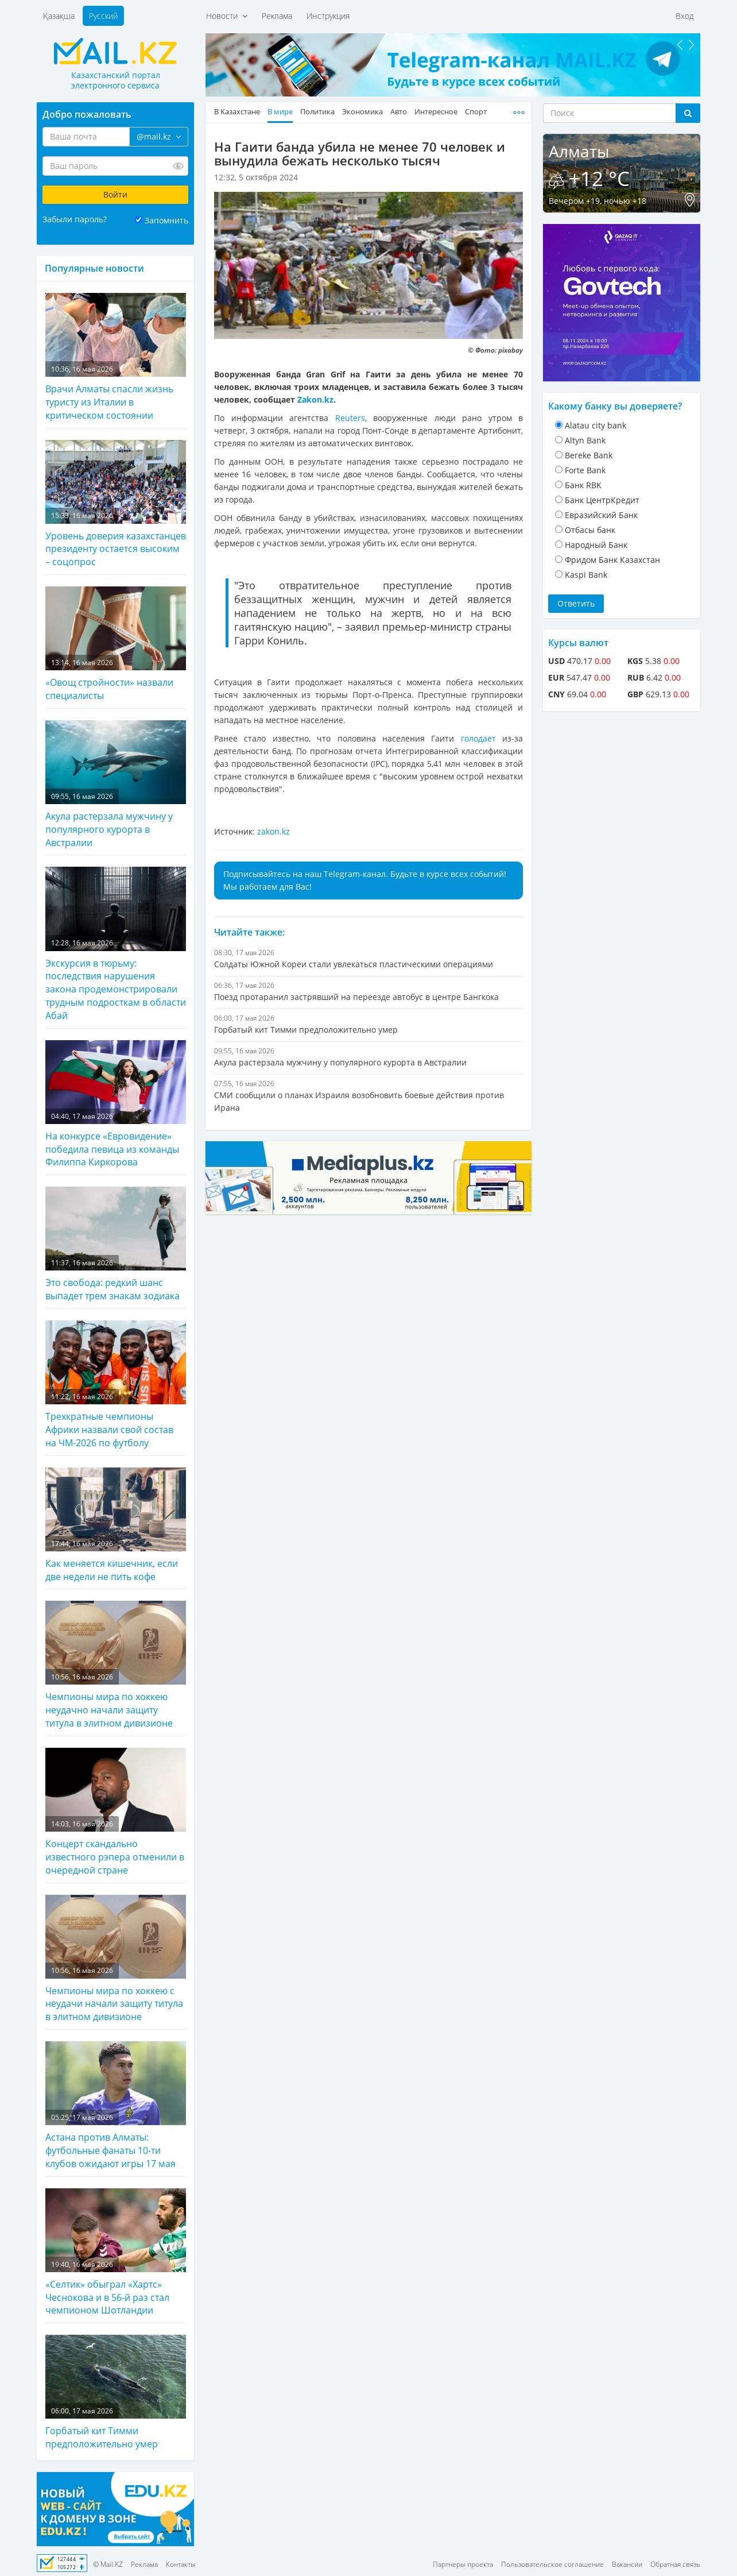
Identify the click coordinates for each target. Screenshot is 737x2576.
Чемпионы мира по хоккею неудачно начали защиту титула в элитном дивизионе (115, 1665)
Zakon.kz (315, 399)
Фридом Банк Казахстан (612, 559)
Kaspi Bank (586, 574)
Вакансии (627, 2564)
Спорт (476, 112)
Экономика (362, 112)
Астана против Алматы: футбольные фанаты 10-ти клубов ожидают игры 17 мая (115, 2105)
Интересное (435, 112)
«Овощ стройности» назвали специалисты (115, 644)
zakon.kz (273, 831)
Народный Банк (596, 544)
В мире (280, 112)
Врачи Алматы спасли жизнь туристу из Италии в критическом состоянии (115, 357)
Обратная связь (675, 2564)
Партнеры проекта (463, 2564)
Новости (226, 15)
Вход (685, 15)
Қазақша (59, 15)
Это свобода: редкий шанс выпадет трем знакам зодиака (115, 1244)
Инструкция (328, 15)
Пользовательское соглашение (552, 2564)
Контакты (181, 2564)
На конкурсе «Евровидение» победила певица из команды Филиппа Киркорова (115, 1104)
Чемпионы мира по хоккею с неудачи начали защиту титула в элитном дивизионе (115, 1959)
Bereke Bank (588, 455)
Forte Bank (585, 470)
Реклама (277, 15)
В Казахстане (237, 112)
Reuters (350, 417)
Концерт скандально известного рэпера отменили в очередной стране (115, 1812)
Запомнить (166, 220)
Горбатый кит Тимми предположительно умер (115, 2392)
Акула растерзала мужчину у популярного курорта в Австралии (115, 784)
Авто (398, 112)
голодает (481, 738)
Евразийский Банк (601, 514)
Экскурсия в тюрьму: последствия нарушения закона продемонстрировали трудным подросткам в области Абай (115, 944)
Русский (103, 15)
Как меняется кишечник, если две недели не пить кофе (115, 1525)
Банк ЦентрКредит (602, 500)
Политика (317, 112)
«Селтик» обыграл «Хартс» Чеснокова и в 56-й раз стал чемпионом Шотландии (115, 2252)
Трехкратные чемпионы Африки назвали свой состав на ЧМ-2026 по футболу (115, 1384)
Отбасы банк (590, 529)
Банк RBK (583, 485)
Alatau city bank (595, 425)
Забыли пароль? (74, 219)
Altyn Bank (585, 440)
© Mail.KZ (108, 2564)
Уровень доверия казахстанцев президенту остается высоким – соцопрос (115, 504)
